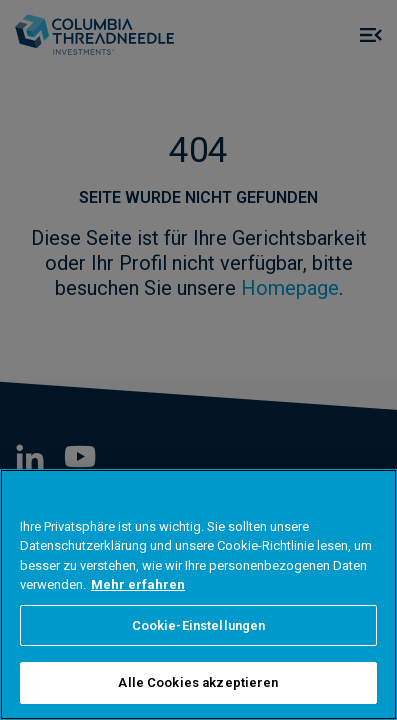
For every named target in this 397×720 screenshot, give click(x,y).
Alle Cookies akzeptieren (198, 682)
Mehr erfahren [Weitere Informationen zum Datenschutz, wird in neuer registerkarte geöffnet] (138, 584)
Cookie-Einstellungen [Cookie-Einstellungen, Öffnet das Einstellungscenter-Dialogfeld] (199, 625)
